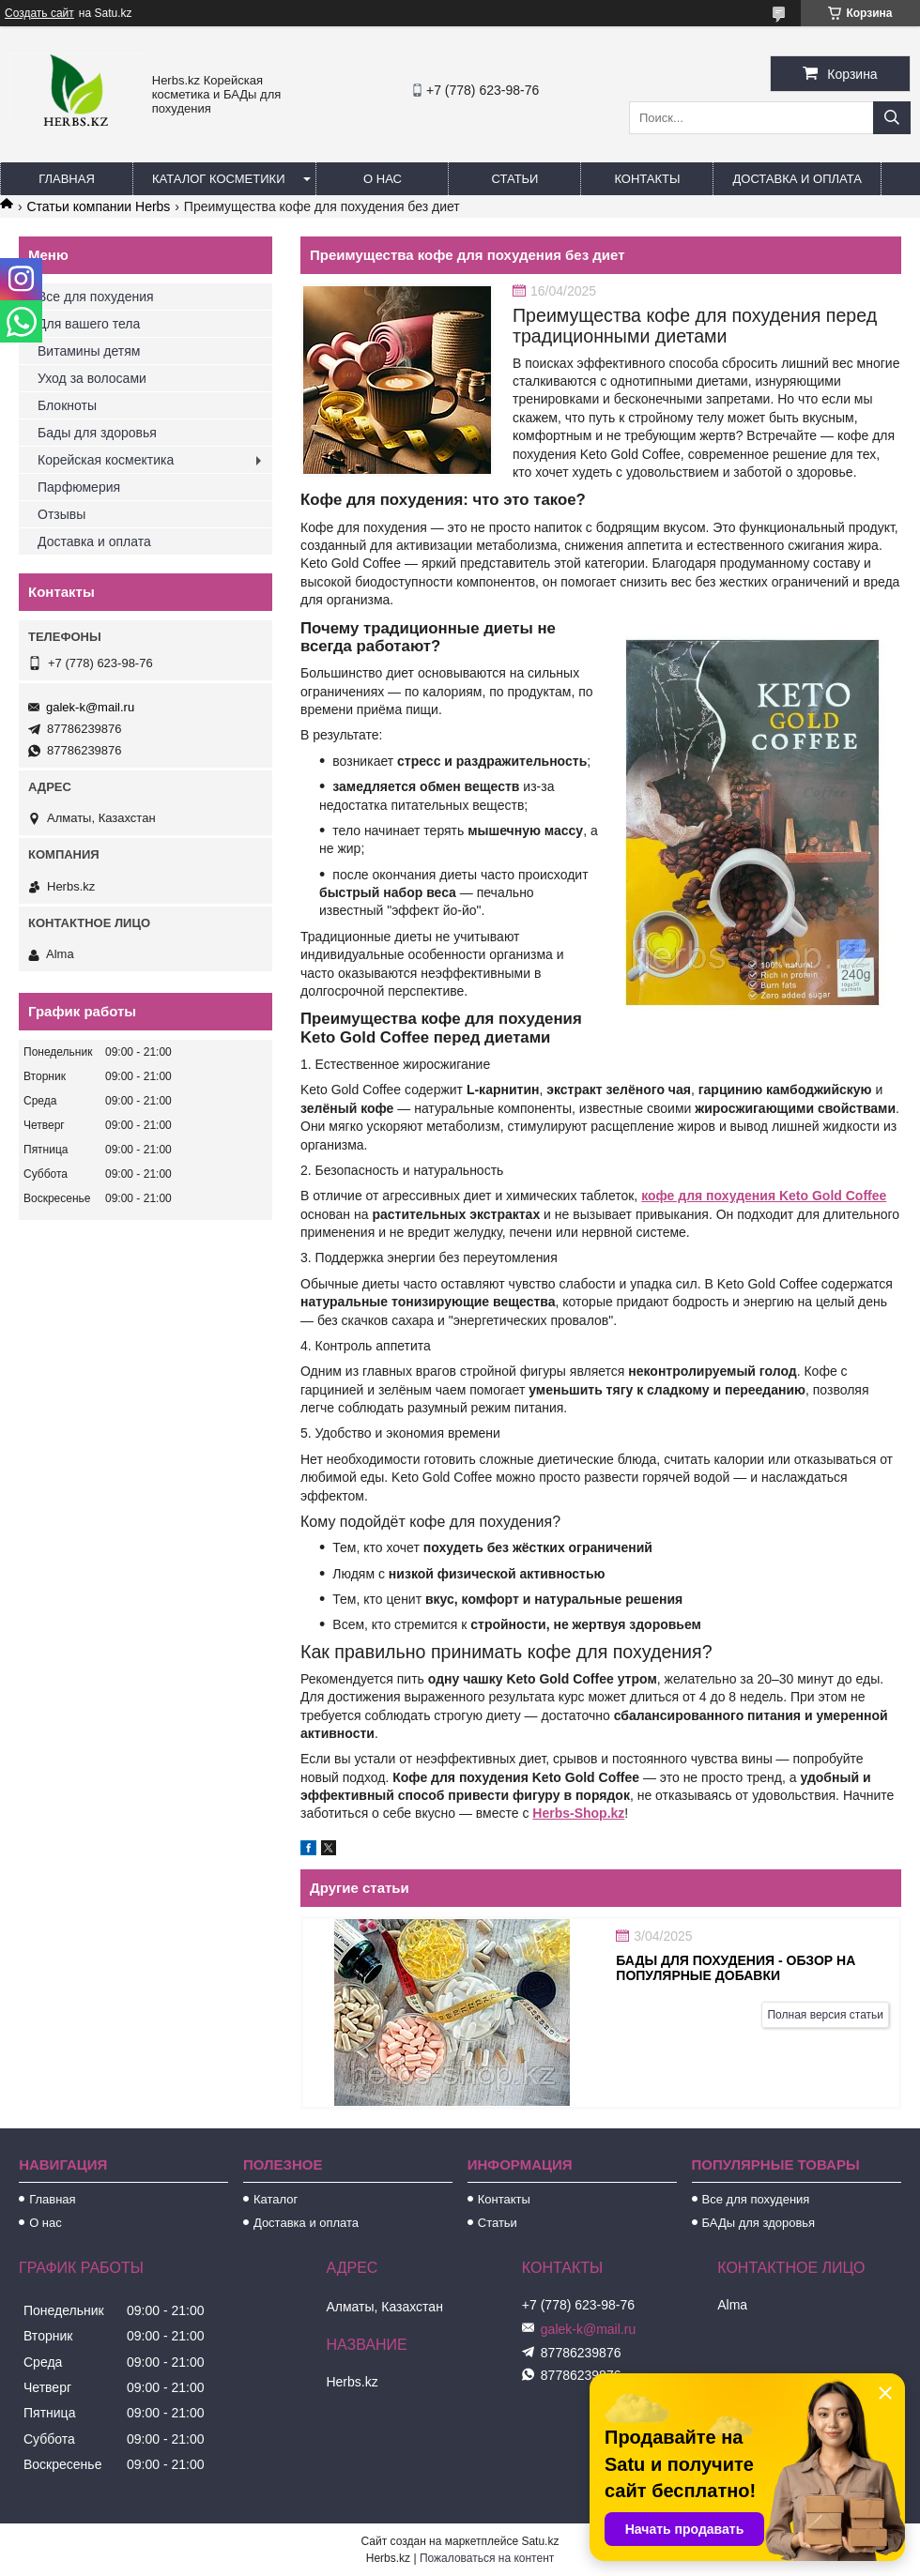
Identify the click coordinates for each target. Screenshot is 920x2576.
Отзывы (61, 514)
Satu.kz (540, 2541)
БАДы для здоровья (759, 2223)
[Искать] (892, 117)
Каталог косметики (218, 179)
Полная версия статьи (825, 2014)
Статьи (515, 179)
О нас (382, 179)
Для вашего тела (89, 323)
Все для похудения (96, 296)
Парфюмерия (79, 487)
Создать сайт (39, 13)
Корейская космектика (106, 459)
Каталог (275, 2199)
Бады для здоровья (97, 432)
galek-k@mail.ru (90, 707)
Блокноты (67, 405)
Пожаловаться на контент (487, 2558)
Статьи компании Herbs (98, 206)
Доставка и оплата (796, 179)
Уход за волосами (92, 378)
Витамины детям (89, 350)
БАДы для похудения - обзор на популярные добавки (735, 1968)
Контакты (647, 179)
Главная (66, 179)
